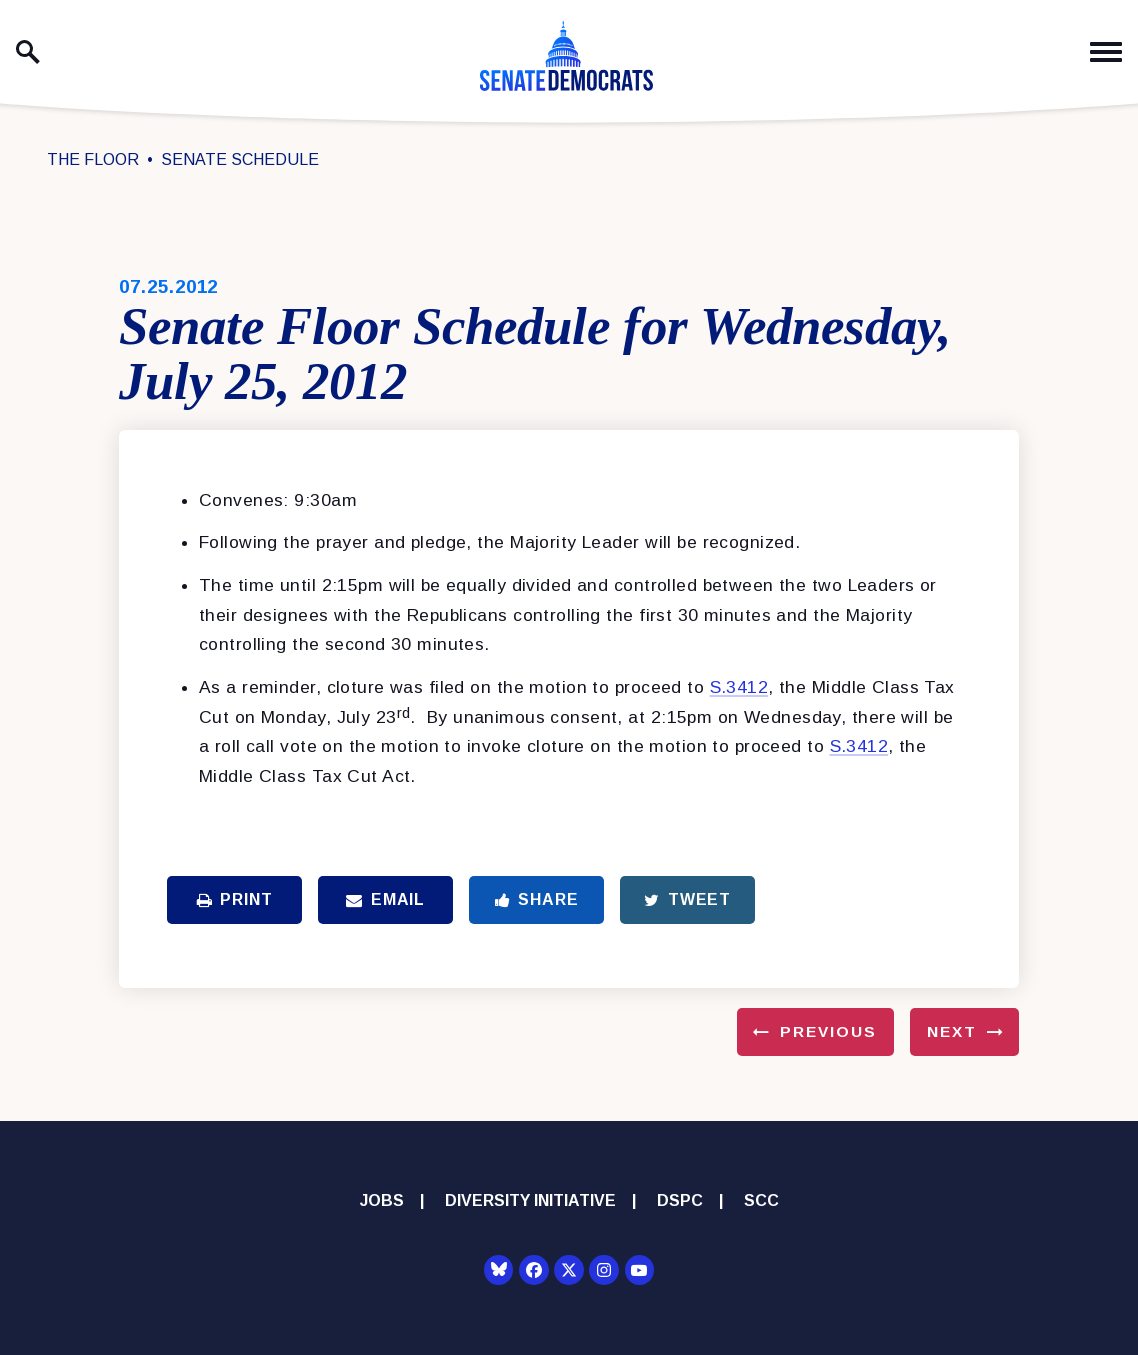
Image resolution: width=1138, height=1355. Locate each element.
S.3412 (739, 687)
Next (952, 1031)
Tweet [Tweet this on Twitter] (687, 899)
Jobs (382, 1200)
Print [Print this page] (235, 899)
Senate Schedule (240, 159)
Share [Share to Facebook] (537, 899)
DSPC (680, 1200)
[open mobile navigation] (1106, 52)
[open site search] (28, 52)
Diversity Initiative (530, 1200)
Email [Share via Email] (385, 899)
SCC (761, 1200)
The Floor (93, 159)
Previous (828, 1031)
